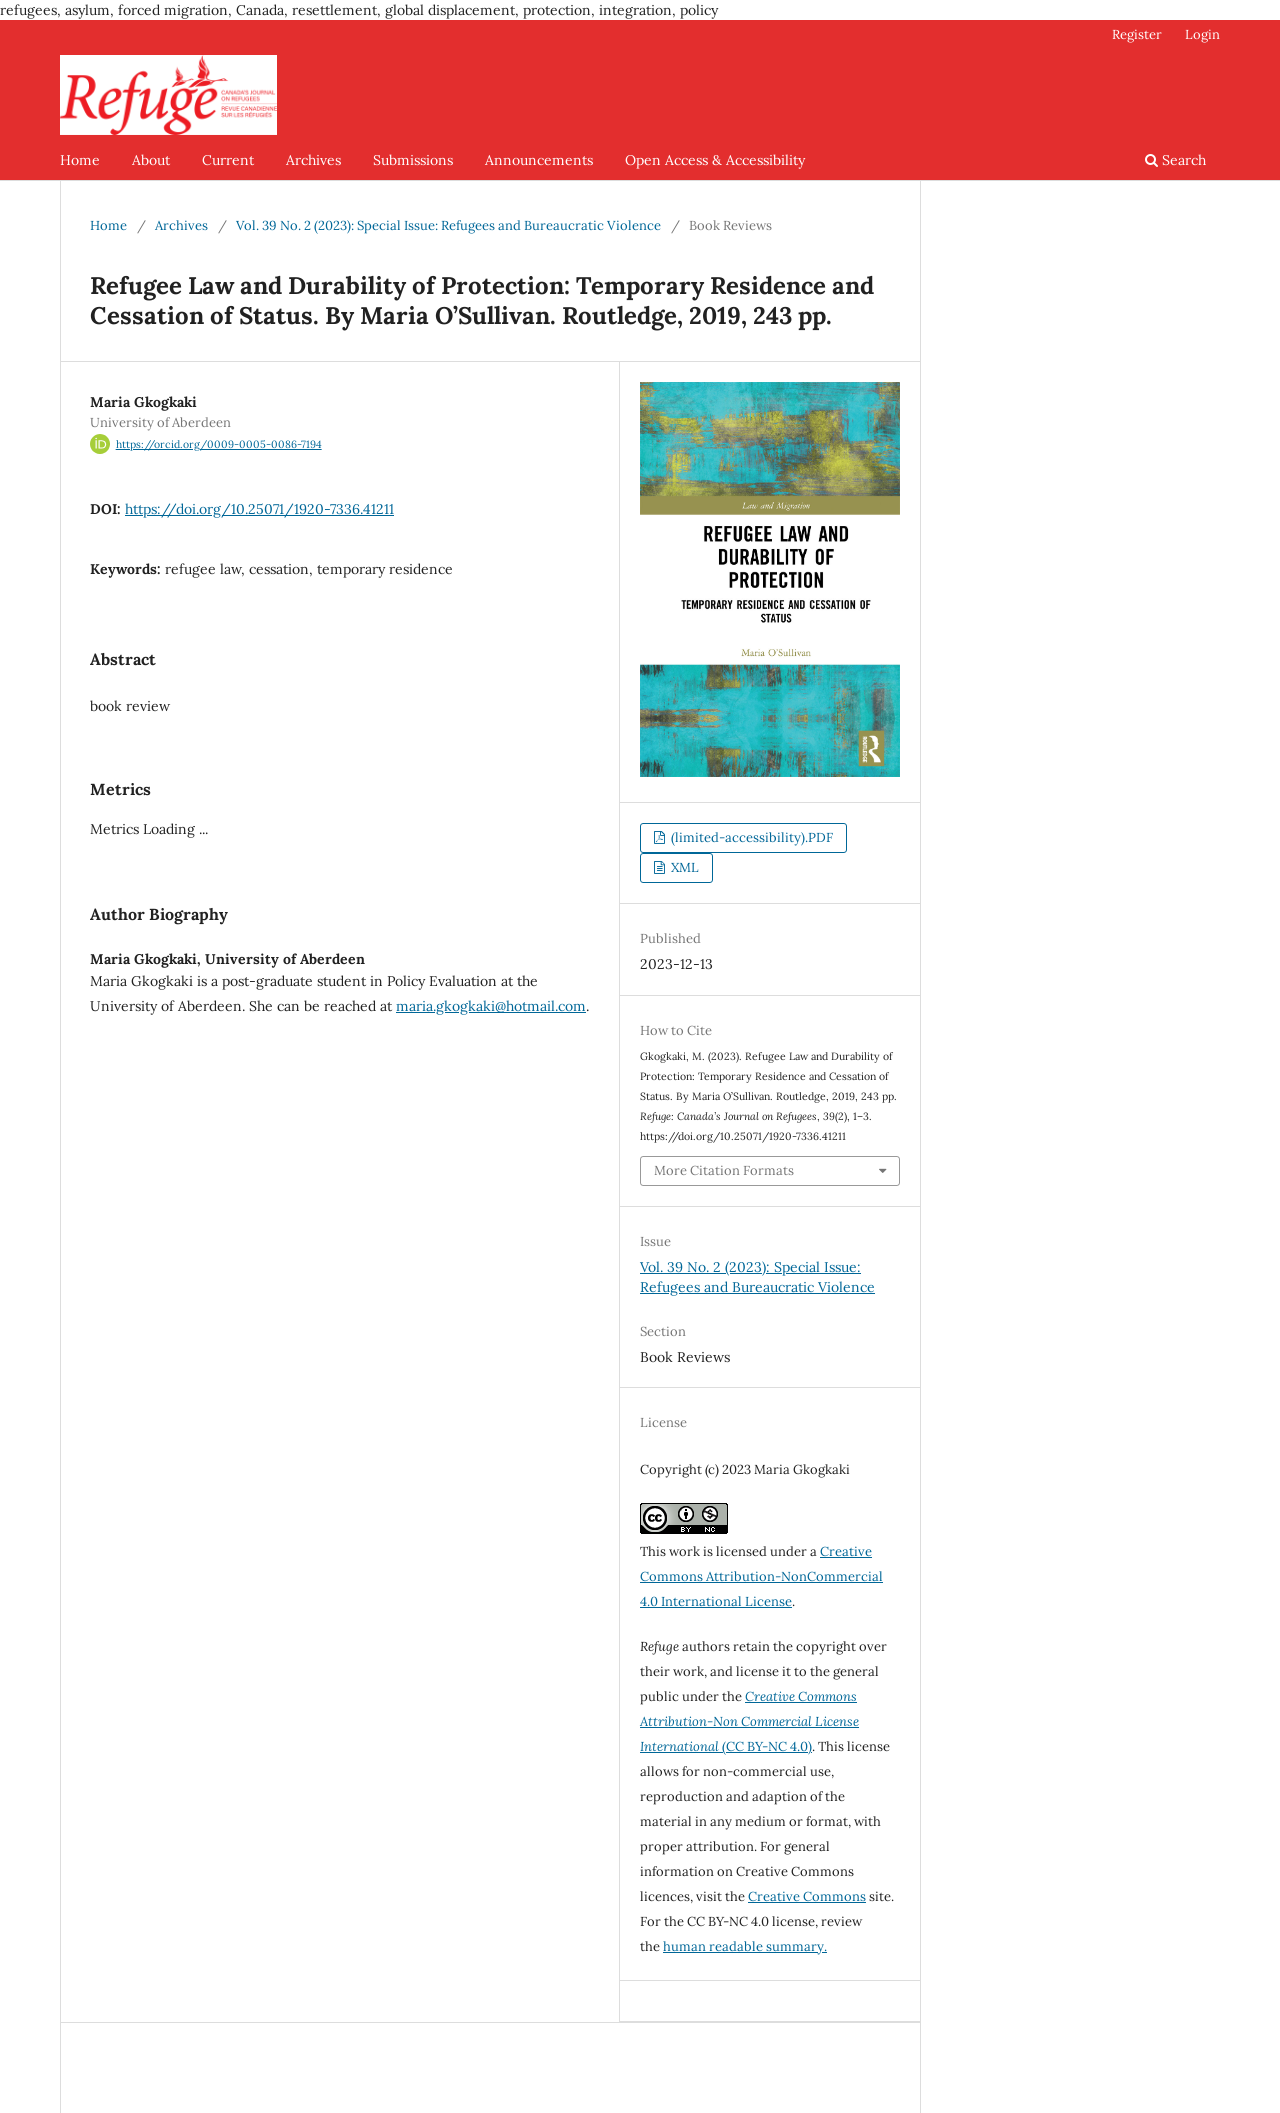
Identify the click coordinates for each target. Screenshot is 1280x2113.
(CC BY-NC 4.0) (749, 1721)
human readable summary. (745, 1946)
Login (1202, 34)
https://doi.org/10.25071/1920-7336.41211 (259, 509)
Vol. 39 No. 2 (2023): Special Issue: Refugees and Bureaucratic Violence (448, 225)
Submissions (413, 160)
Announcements (539, 160)
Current (228, 160)
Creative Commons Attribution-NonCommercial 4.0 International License (761, 1576)
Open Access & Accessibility (715, 160)
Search (1175, 160)
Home (80, 160)
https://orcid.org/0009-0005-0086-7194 (219, 444)
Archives (313, 160)
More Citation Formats (724, 1170)
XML (683, 867)
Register (1137, 34)
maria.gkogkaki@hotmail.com (491, 1006)
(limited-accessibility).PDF (750, 837)
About (151, 160)
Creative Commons (807, 1896)
